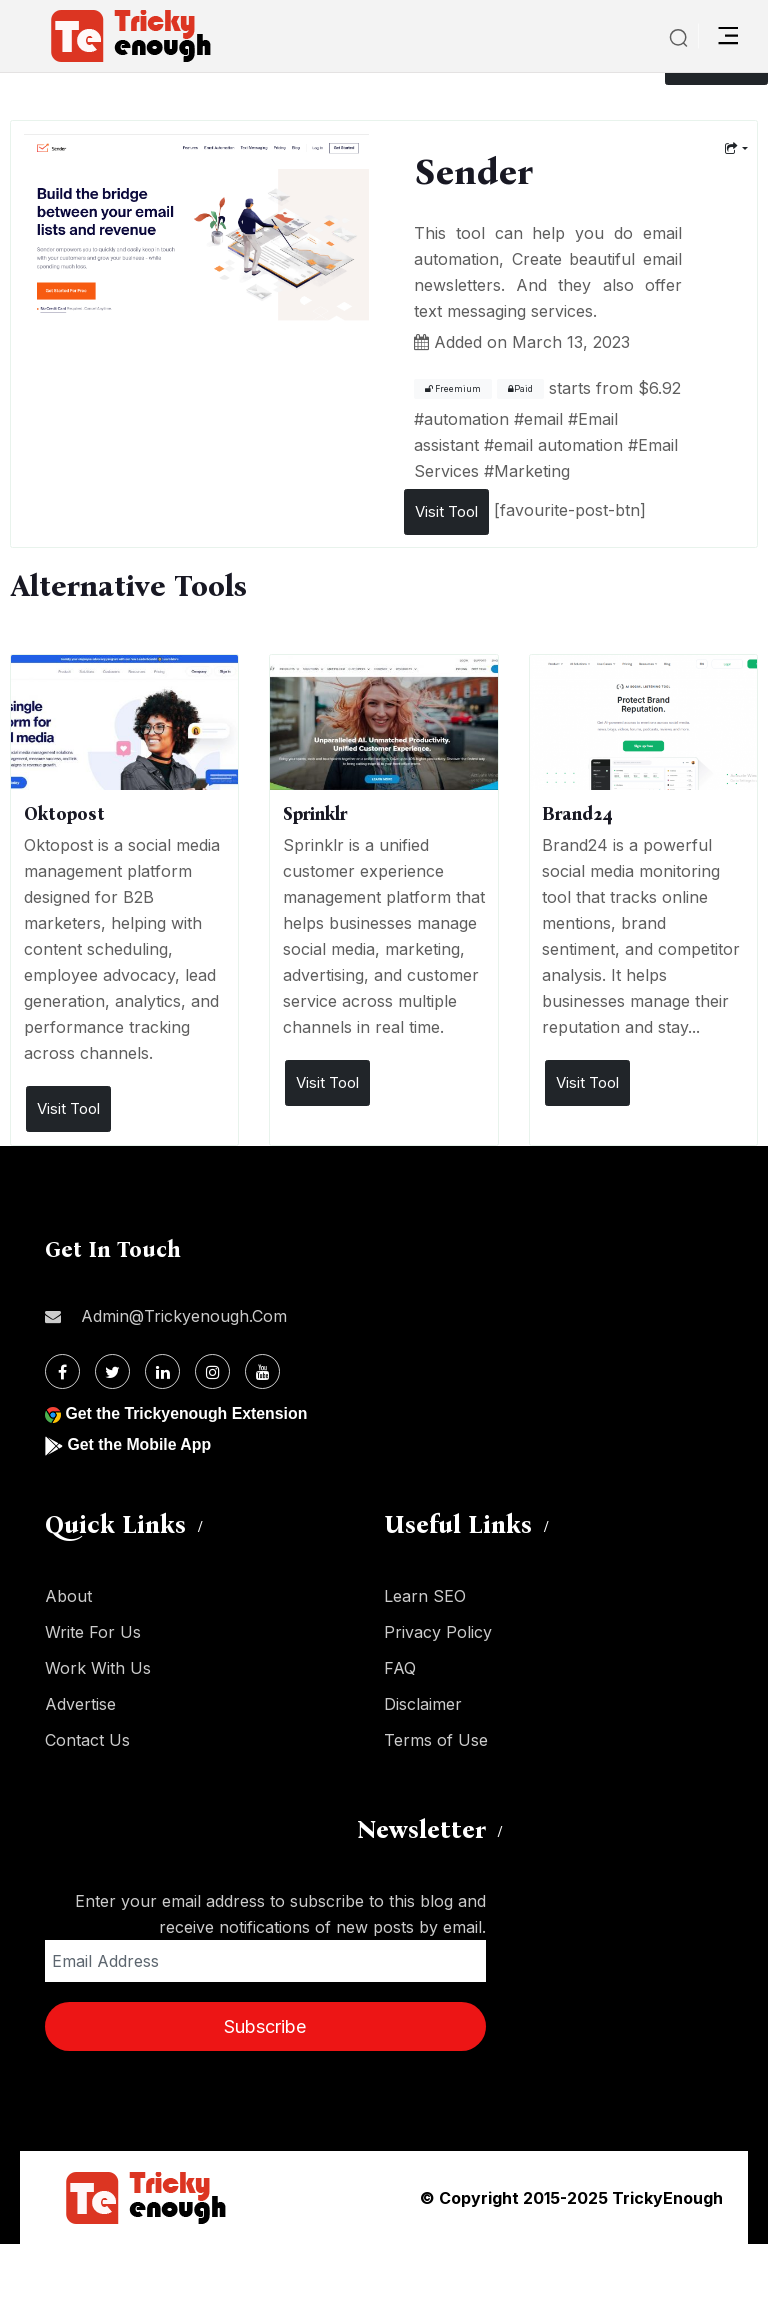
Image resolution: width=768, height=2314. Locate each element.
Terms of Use (436, 1740)
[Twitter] (112, 1371)
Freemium (453, 389)
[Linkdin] (162, 1371)
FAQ (400, 1668)
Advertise (80, 1704)
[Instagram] (212, 1371)
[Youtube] (262, 1371)
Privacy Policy (438, 1632)
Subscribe (265, 2026)
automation (466, 419)
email (543, 419)
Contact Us (87, 1740)
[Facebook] (62, 1371)
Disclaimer (423, 1704)
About (68, 1596)
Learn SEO (425, 1596)
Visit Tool (446, 511)
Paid (520, 389)
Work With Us (98, 1668)
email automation (558, 445)
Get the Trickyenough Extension (187, 1413)
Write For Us (93, 1632)
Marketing (532, 471)
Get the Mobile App (139, 1444)
